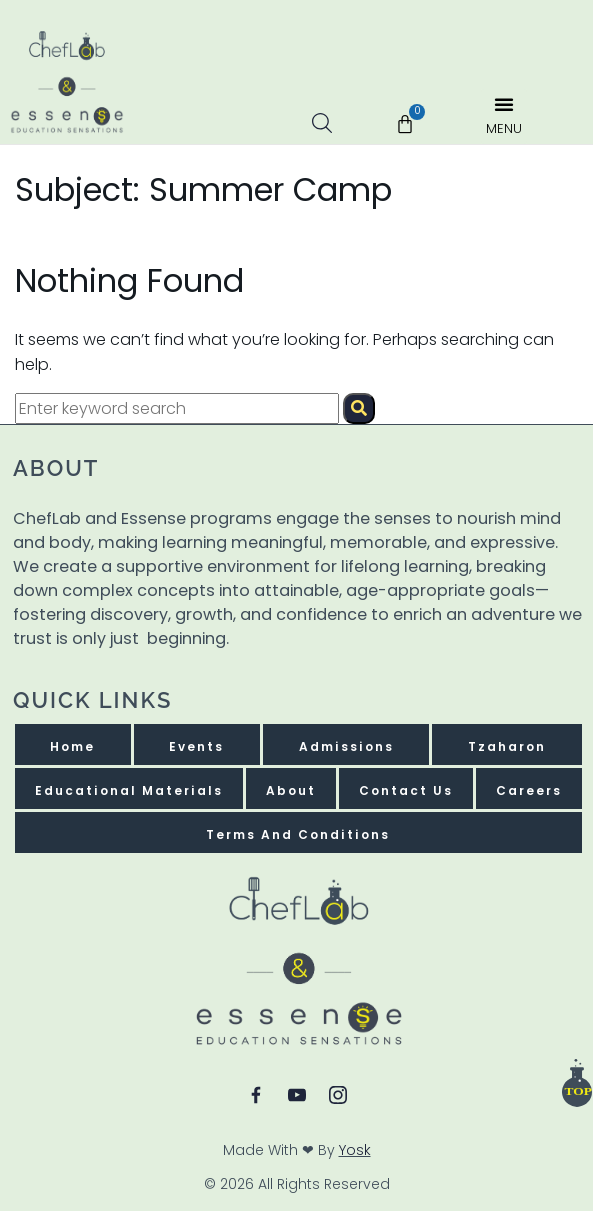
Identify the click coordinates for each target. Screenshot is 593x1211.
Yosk (355, 1150)
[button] (504, 116)
